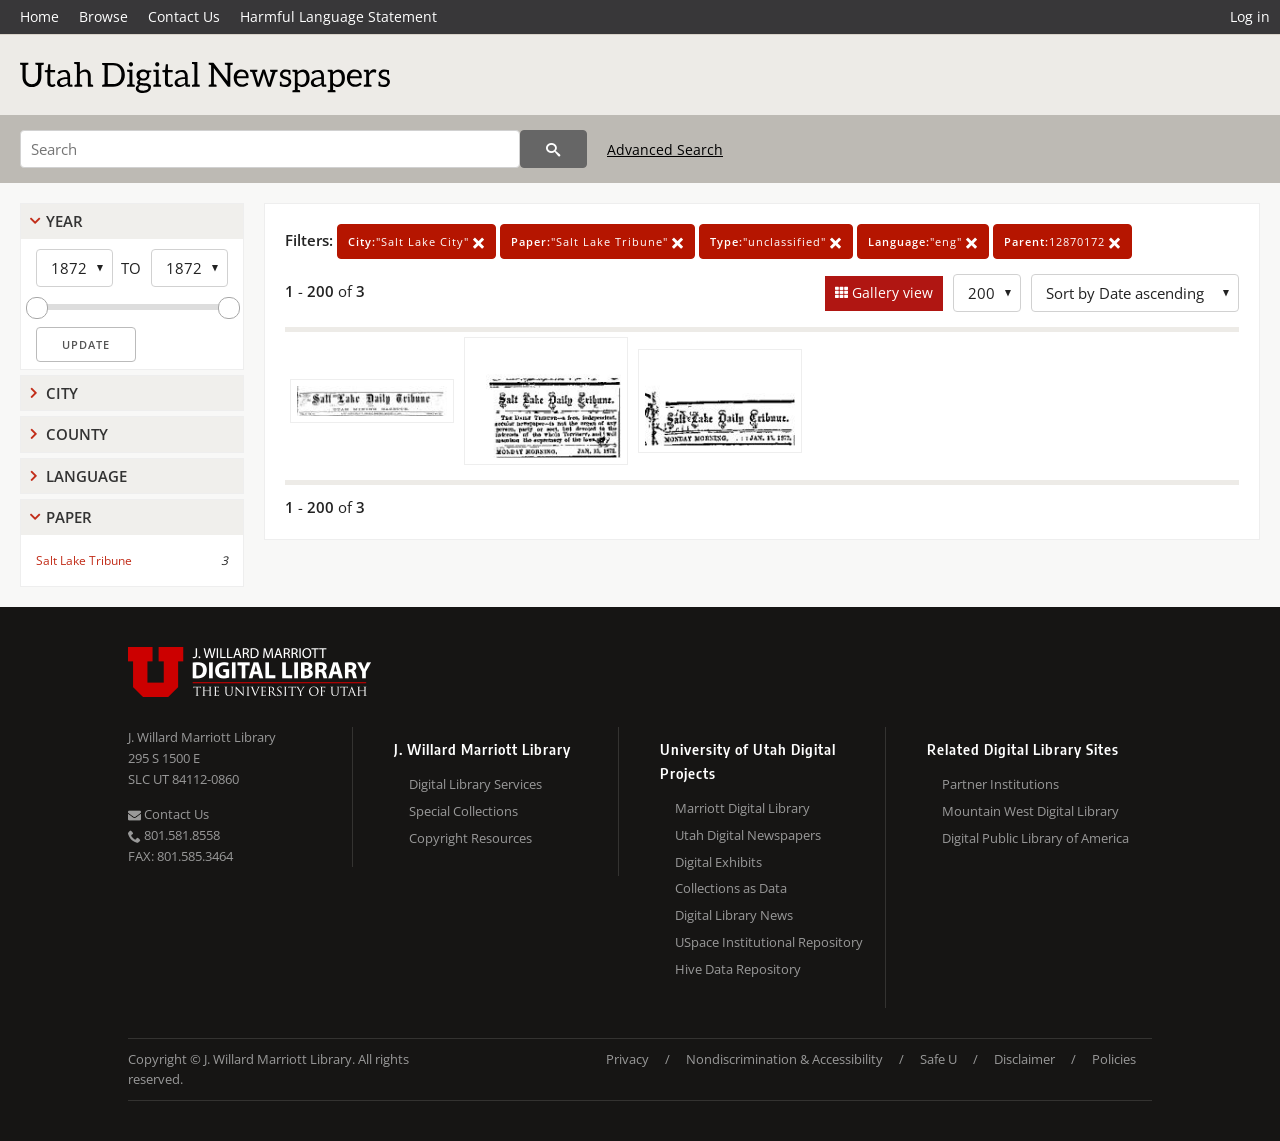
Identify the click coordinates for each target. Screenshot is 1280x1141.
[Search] (270, 149)
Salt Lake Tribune (84, 560)
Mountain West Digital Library (1030, 811)
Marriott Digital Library (742, 808)
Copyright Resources (470, 838)
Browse (103, 16)
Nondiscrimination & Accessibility (784, 1059)
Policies (1114, 1059)
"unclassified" (776, 241)
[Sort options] (1135, 293)
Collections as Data (731, 888)
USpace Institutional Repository (769, 942)
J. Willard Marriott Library (202, 737)
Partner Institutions (1000, 784)
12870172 (1062, 241)
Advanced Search (665, 149)
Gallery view (890, 292)
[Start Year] (74, 268)
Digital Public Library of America (1035, 838)
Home (39, 16)
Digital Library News (734, 915)
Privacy (627, 1059)
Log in (1250, 16)
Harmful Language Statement (338, 16)
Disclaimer (1024, 1059)
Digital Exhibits (718, 862)
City (62, 393)
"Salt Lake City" (416, 241)
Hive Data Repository (738, 969)
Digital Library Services (475, 784)
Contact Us (184, 16)
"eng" (923, 241)
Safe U (938, 1059)
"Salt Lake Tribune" (597, 241)
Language (86, 476)
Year (64, 221)
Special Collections (463, 811)
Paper (69, 517)
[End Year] (189, 268)
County (77, 434)
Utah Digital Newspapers (748, 835)
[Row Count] (987, 293)
